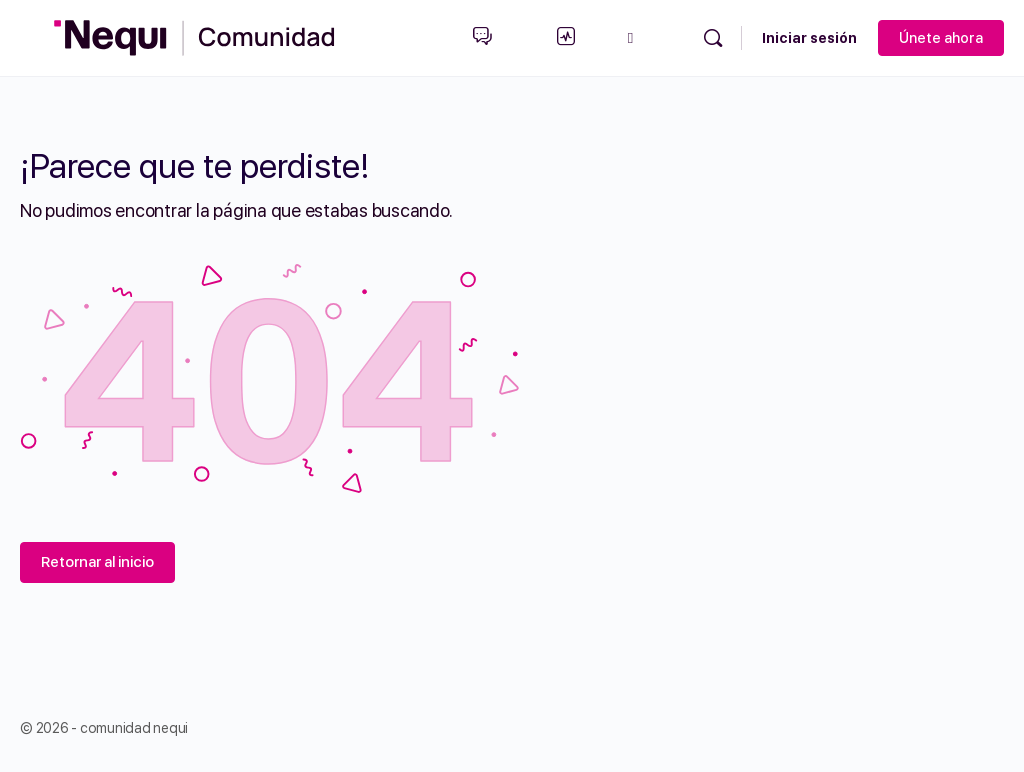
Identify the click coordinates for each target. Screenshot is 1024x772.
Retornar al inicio (97, 562)
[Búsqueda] (713, 38)
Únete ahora (941, 38)
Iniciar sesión (809, 38)
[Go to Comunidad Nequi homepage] (195, 35)
